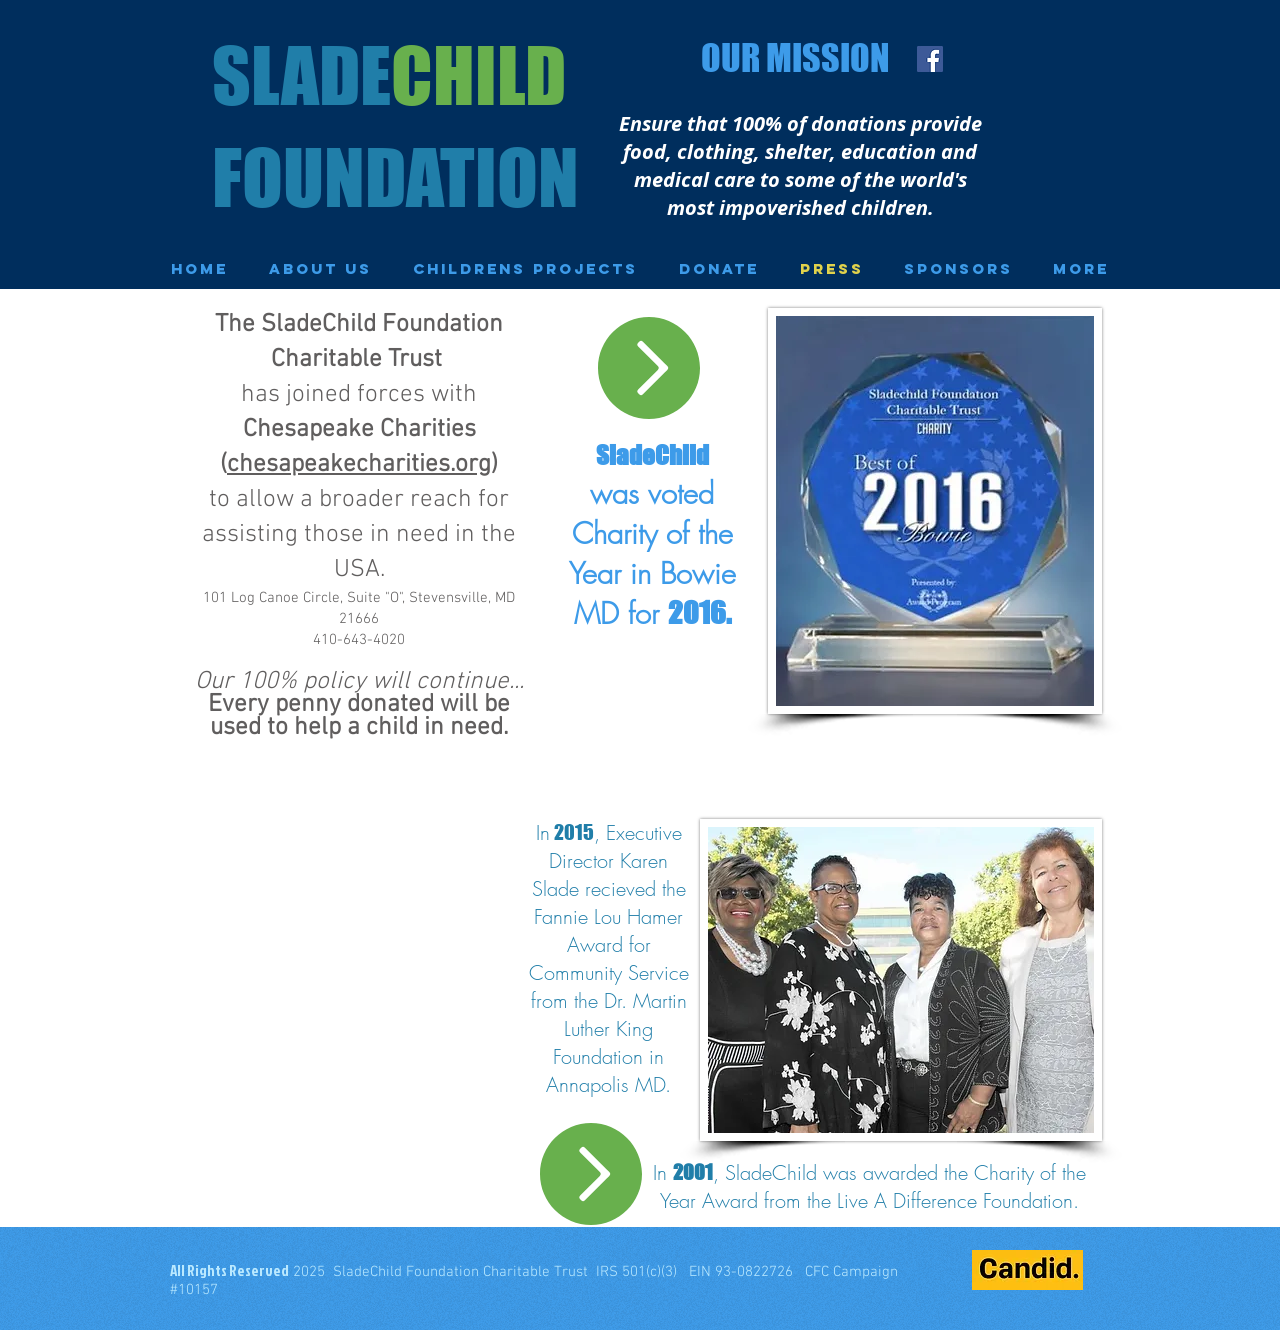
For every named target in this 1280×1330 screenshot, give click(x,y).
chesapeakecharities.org (359, 465)
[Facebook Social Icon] (930, 59)
